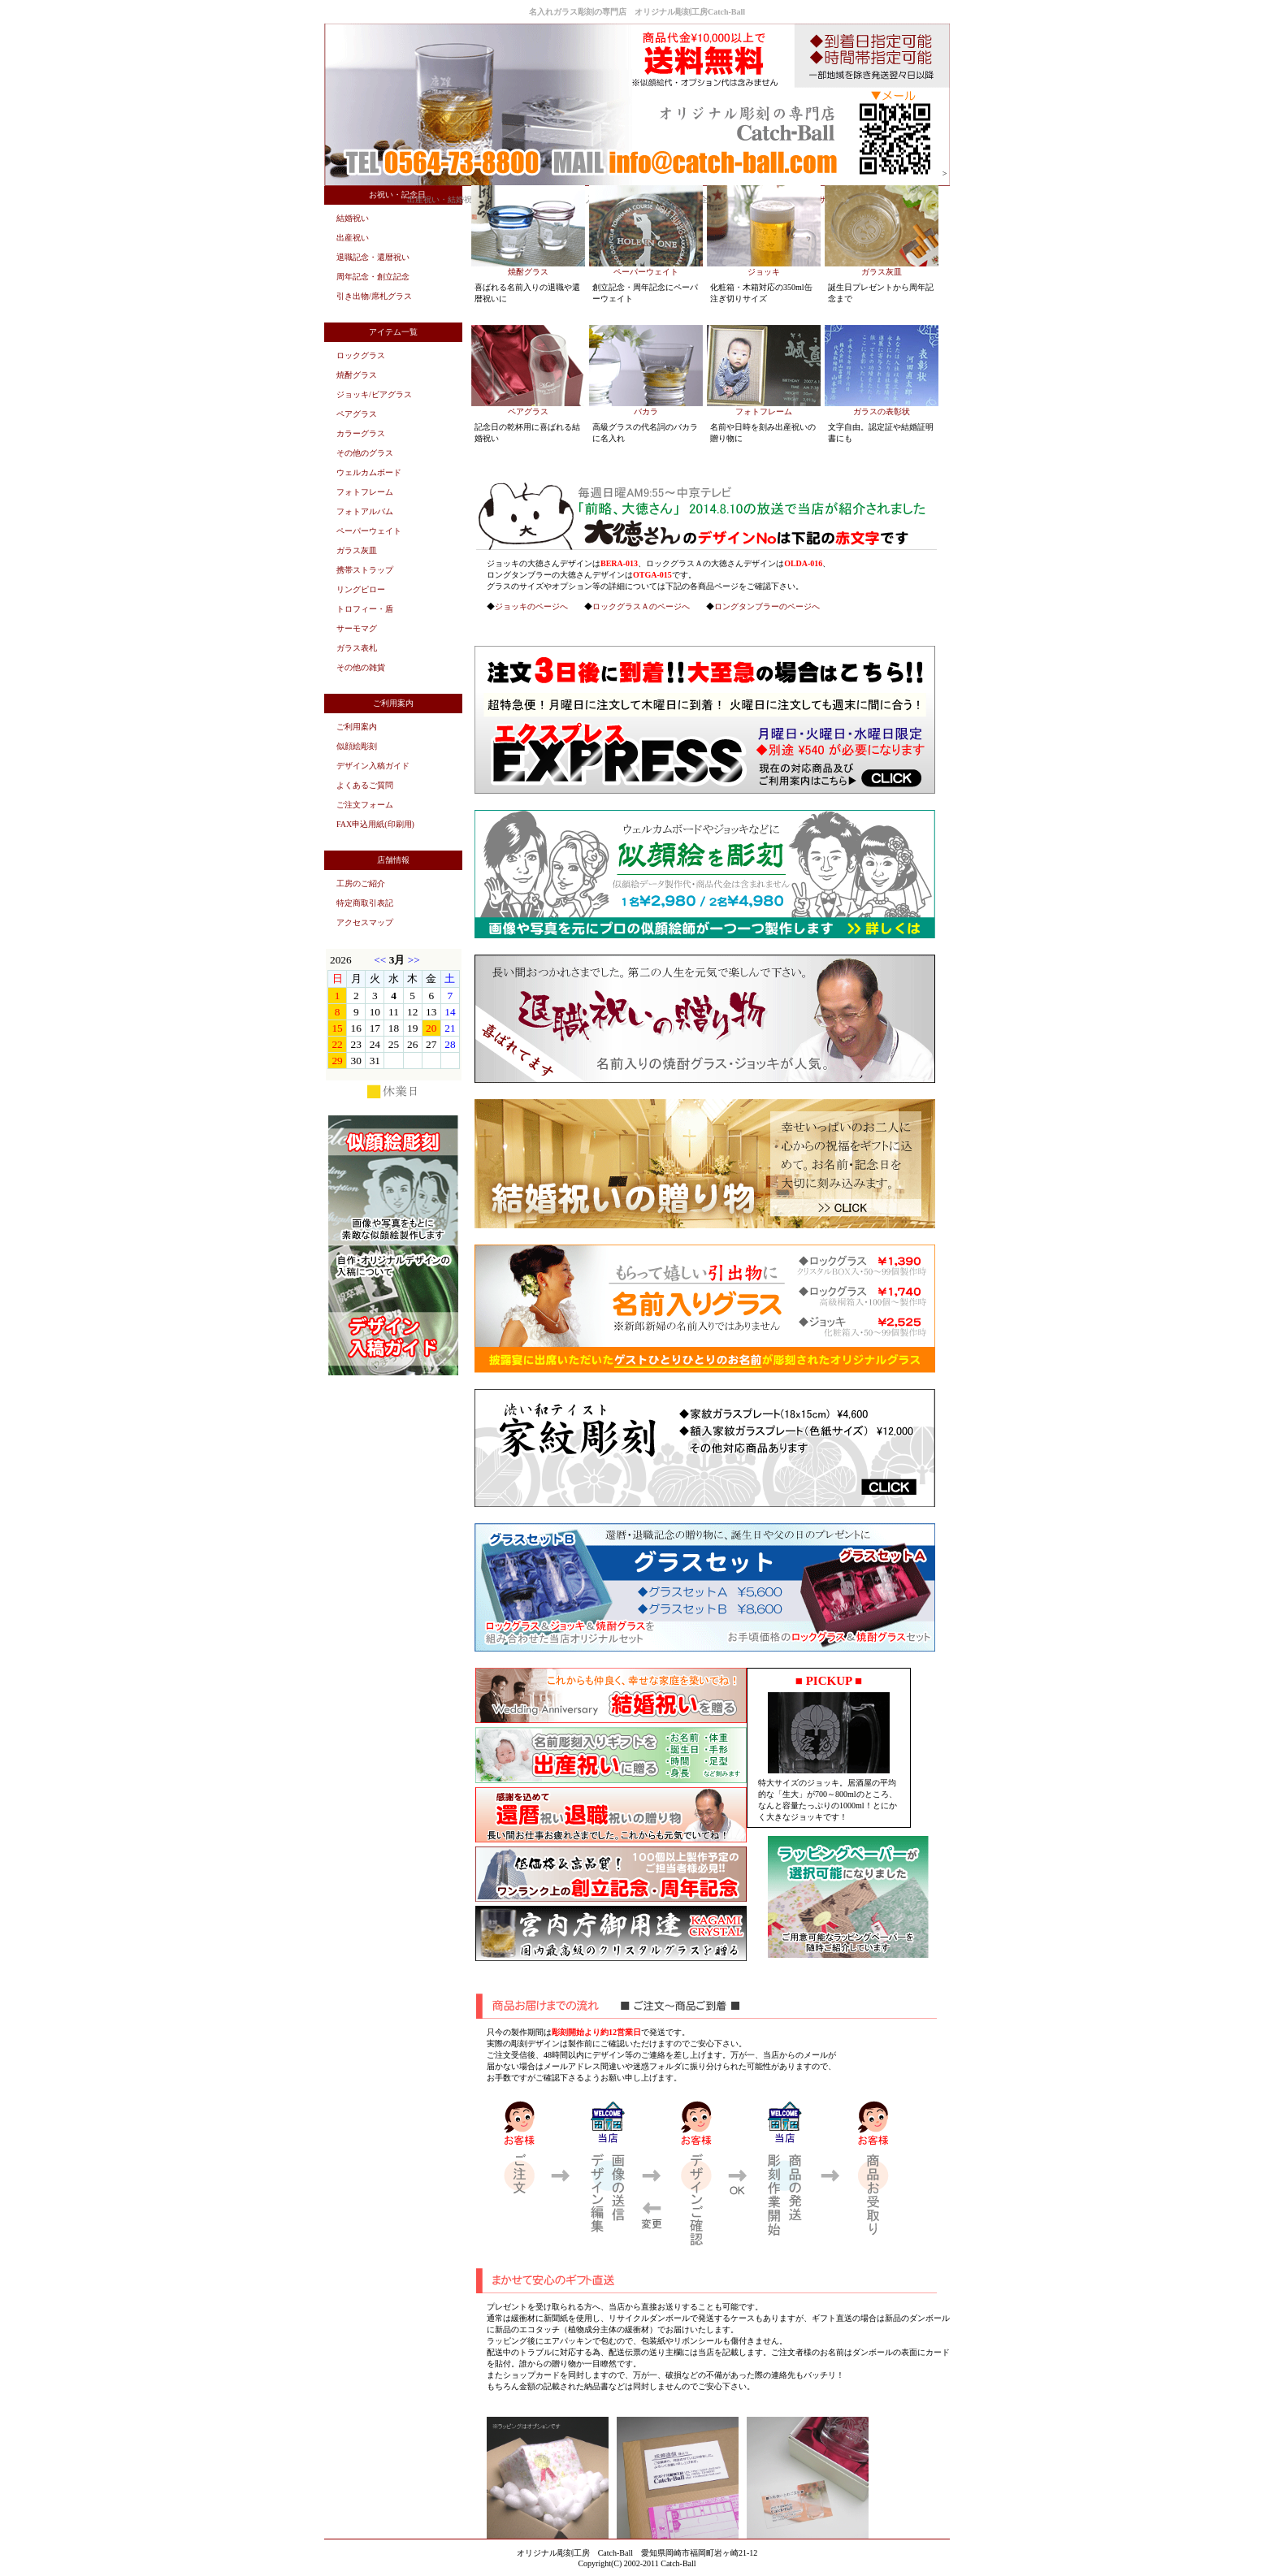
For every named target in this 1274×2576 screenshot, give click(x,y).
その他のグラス (364, 452)
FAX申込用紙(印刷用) (375, 824)
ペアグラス (528, 411)
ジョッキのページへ (531, 606)
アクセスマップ (364, 922)
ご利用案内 (356, 726)
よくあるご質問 (364, 785)
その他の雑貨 (360, 667)
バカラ (646, 411)
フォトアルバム (364, 511)
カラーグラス (360, 433)
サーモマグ (356, 628)
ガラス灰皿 (881, 271)
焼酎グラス (528, 271)
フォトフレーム (763, 411)
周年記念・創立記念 (373, 276)
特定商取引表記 (364, 902)
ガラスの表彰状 (881, 411)
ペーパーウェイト (645, 271)
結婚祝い (352, 218)
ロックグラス (360, 355)
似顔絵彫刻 (356, 746)
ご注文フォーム (364, 804)
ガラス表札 (356, 647)
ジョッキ (764, 271)
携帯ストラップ (364, 569)
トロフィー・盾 (364, 608)
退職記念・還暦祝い (373, 257)
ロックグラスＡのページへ (641, 606)
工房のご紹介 (360, 883)
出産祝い (352, 237)
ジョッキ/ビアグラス (374, 394)
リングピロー (360, 589)
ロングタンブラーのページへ (767, 606)
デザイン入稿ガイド (373, 765)
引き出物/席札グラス (374, 296)
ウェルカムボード (368, 472)
